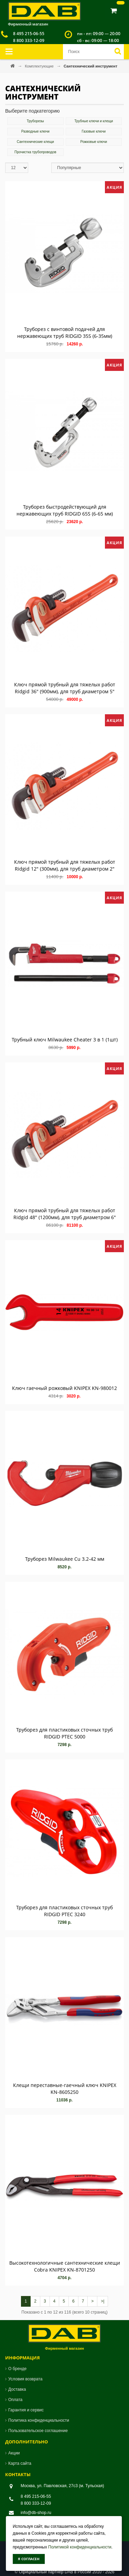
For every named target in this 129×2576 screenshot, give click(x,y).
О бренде (17, 2368)
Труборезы (35, 121)
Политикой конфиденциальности (79, 2547)
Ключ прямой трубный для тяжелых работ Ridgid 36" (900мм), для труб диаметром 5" (64, 688)
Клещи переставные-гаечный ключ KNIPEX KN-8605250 (64, 2088)
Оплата (15, 2399)
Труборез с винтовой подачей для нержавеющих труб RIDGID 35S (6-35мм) (64, 332)
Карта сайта (19, 2463)
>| (102, 2301)
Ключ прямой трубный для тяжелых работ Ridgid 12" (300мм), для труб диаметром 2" (64, 865)
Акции (14, 2453)
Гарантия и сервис (26, 2410)
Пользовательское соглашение (38, 2430)
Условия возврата (25, 2379)
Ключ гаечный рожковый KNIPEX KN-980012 (64, 1388)
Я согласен (29, 2558)
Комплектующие (40, 66)
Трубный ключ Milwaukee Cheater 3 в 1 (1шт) (65, 1039)
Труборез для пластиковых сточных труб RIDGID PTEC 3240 (64, 1911)
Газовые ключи (94, 131)
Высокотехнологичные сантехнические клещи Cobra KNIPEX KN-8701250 (64, 2266)
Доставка (17, 2389)
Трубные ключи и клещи (93, 121)
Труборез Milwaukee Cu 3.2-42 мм (64, 1559)
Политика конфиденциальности (38, 2420)
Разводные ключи (35, 131)
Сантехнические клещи (35, 142)
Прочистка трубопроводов (35, 152)
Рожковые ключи (93, 142)
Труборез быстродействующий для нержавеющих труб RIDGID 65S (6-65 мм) (65, 510)
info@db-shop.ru (36, 2512)
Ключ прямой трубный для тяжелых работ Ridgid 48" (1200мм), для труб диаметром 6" (64, 1214)
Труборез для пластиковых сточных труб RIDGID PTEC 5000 (64, 1733)
